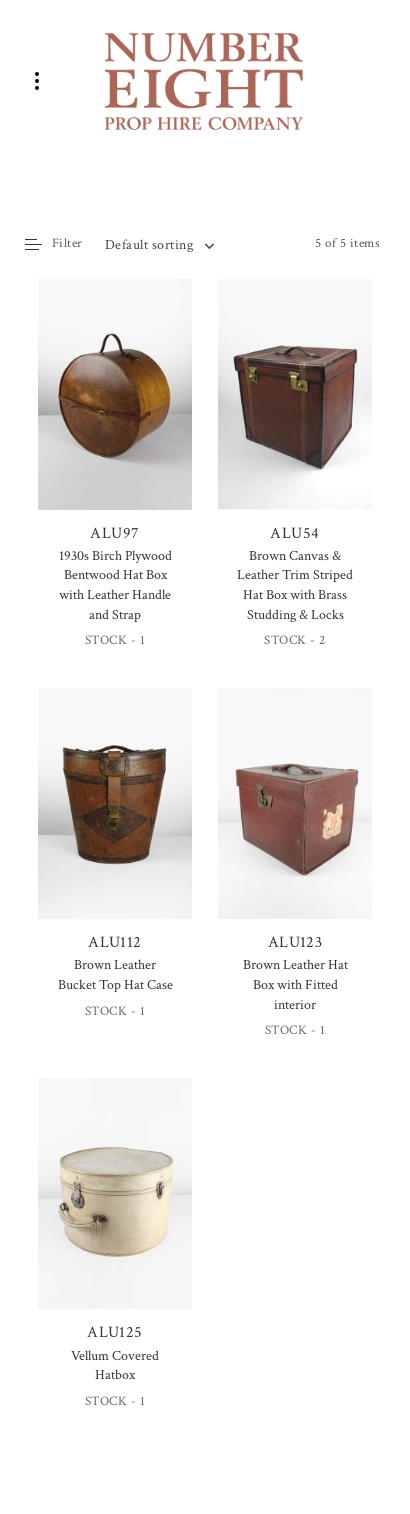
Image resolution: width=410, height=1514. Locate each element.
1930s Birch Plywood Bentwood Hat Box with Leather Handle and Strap (115, 585)
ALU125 (115, 1210)
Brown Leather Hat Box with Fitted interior (295, 984)
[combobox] (159, 245)
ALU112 (115, 822)
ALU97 (115, 411)
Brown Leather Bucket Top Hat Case (115, 975)
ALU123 (295, 820)
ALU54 (295, 411)
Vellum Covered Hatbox (115, 1366)
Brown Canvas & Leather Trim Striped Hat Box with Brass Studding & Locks (295, 585)
